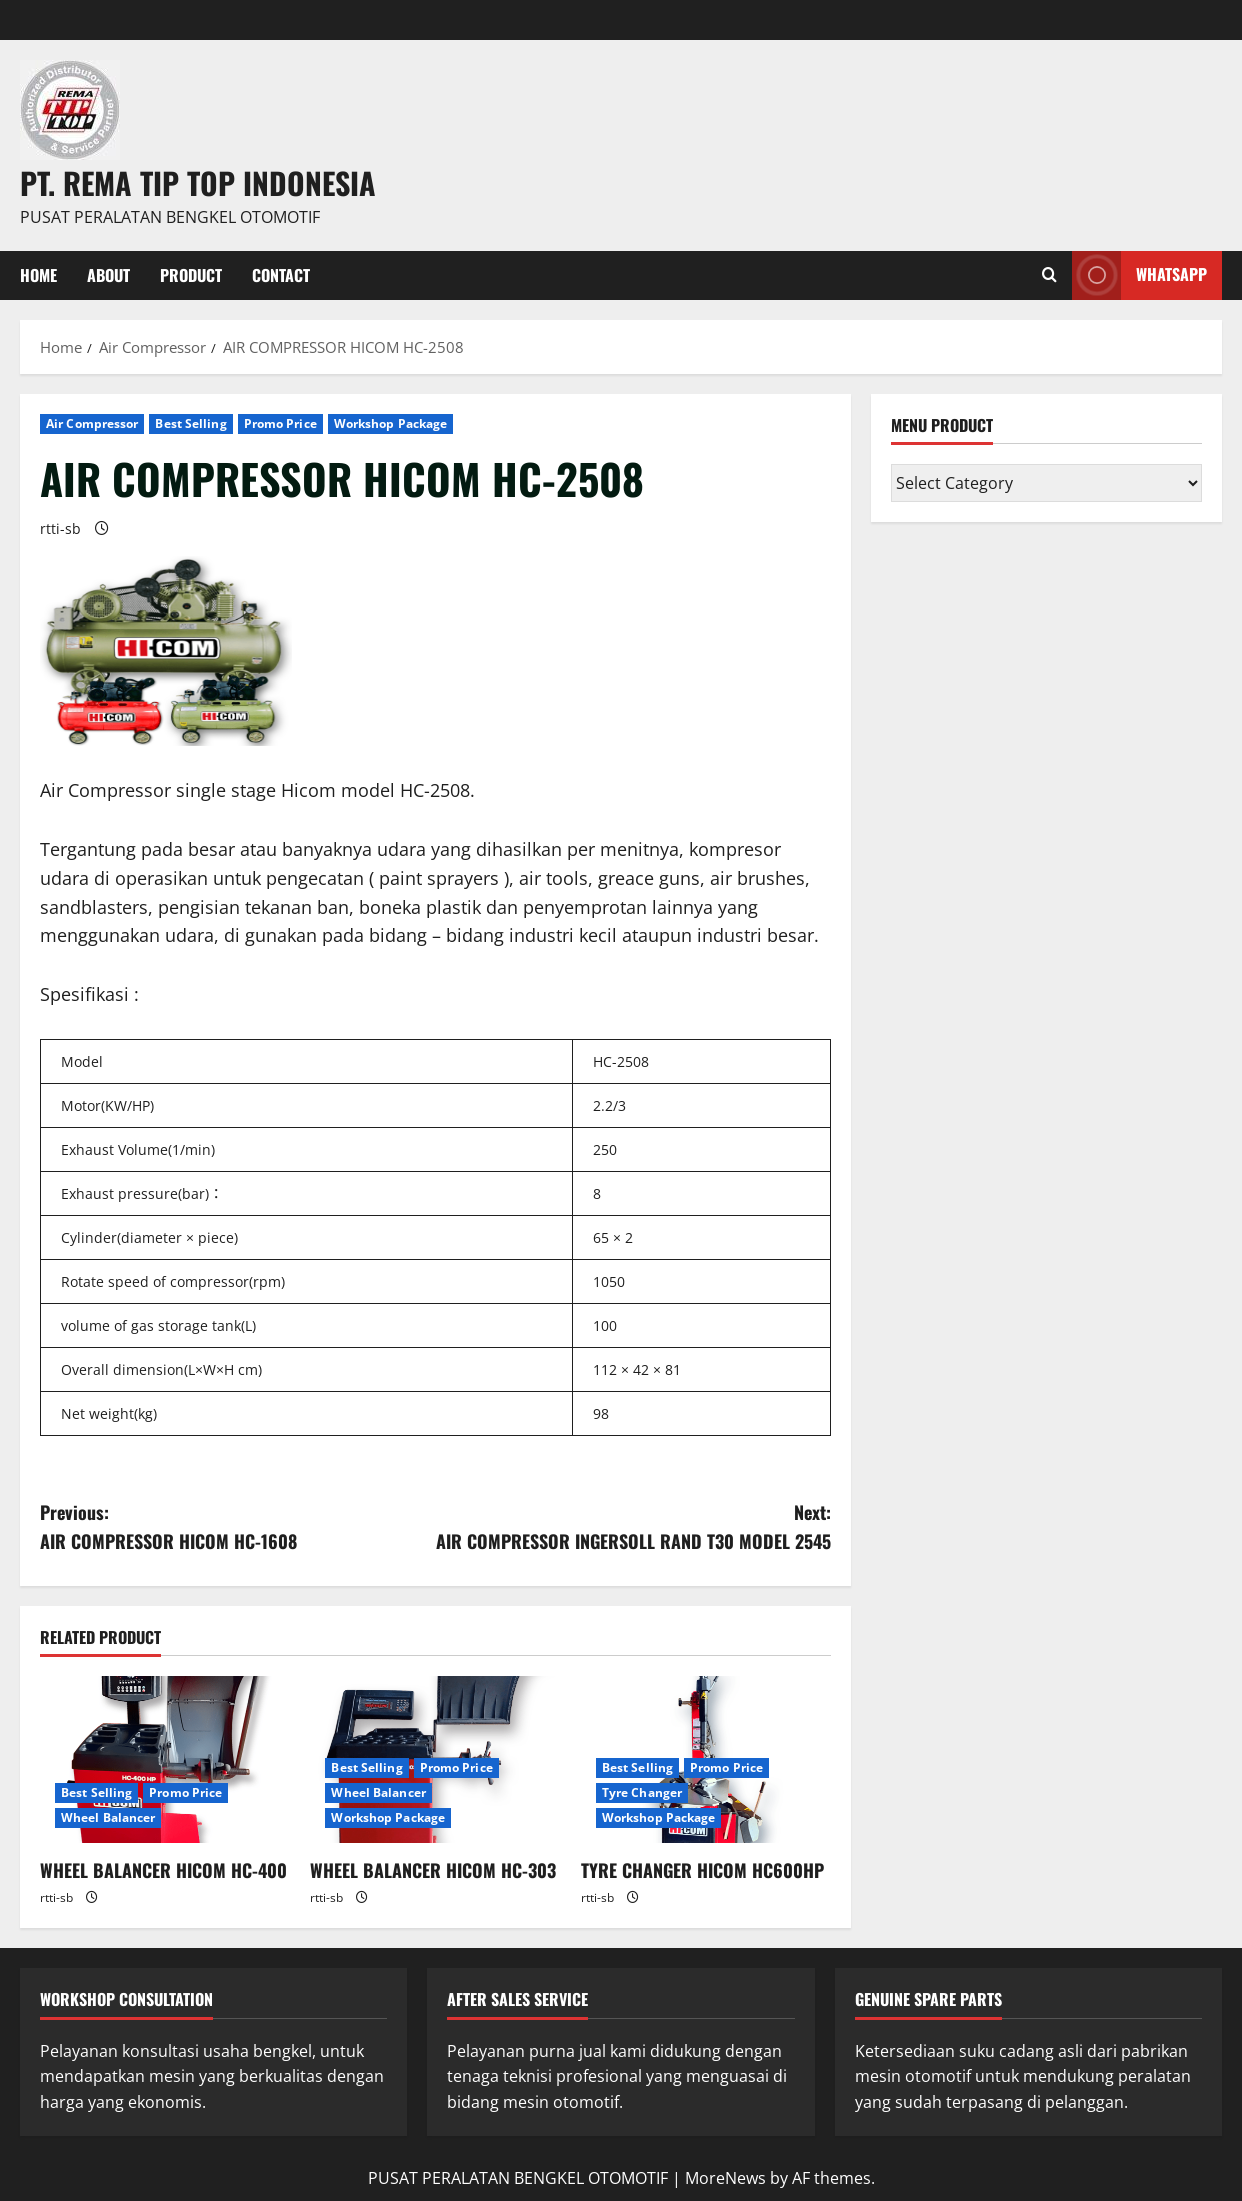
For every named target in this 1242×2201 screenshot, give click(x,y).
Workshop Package (391, 423)
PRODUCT (191, 275)
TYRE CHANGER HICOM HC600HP (702, 1870)
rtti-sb (60, 528)
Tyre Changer (642, 1792)
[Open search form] (1049, 275)
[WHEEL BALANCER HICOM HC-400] (165, 1759)
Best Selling (190, 423)
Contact (281, 275)
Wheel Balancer (108, 1817)
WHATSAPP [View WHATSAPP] (1139, 275)
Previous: (238, 1527)
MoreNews (725, 2178)
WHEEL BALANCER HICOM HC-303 (433, 1870)
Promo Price (280, 423)
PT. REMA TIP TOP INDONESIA (198, 182)
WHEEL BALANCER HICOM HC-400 (163, 1870)
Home (38, 275)
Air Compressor (92, 423)
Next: (634, 1527)
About (108, 275)
